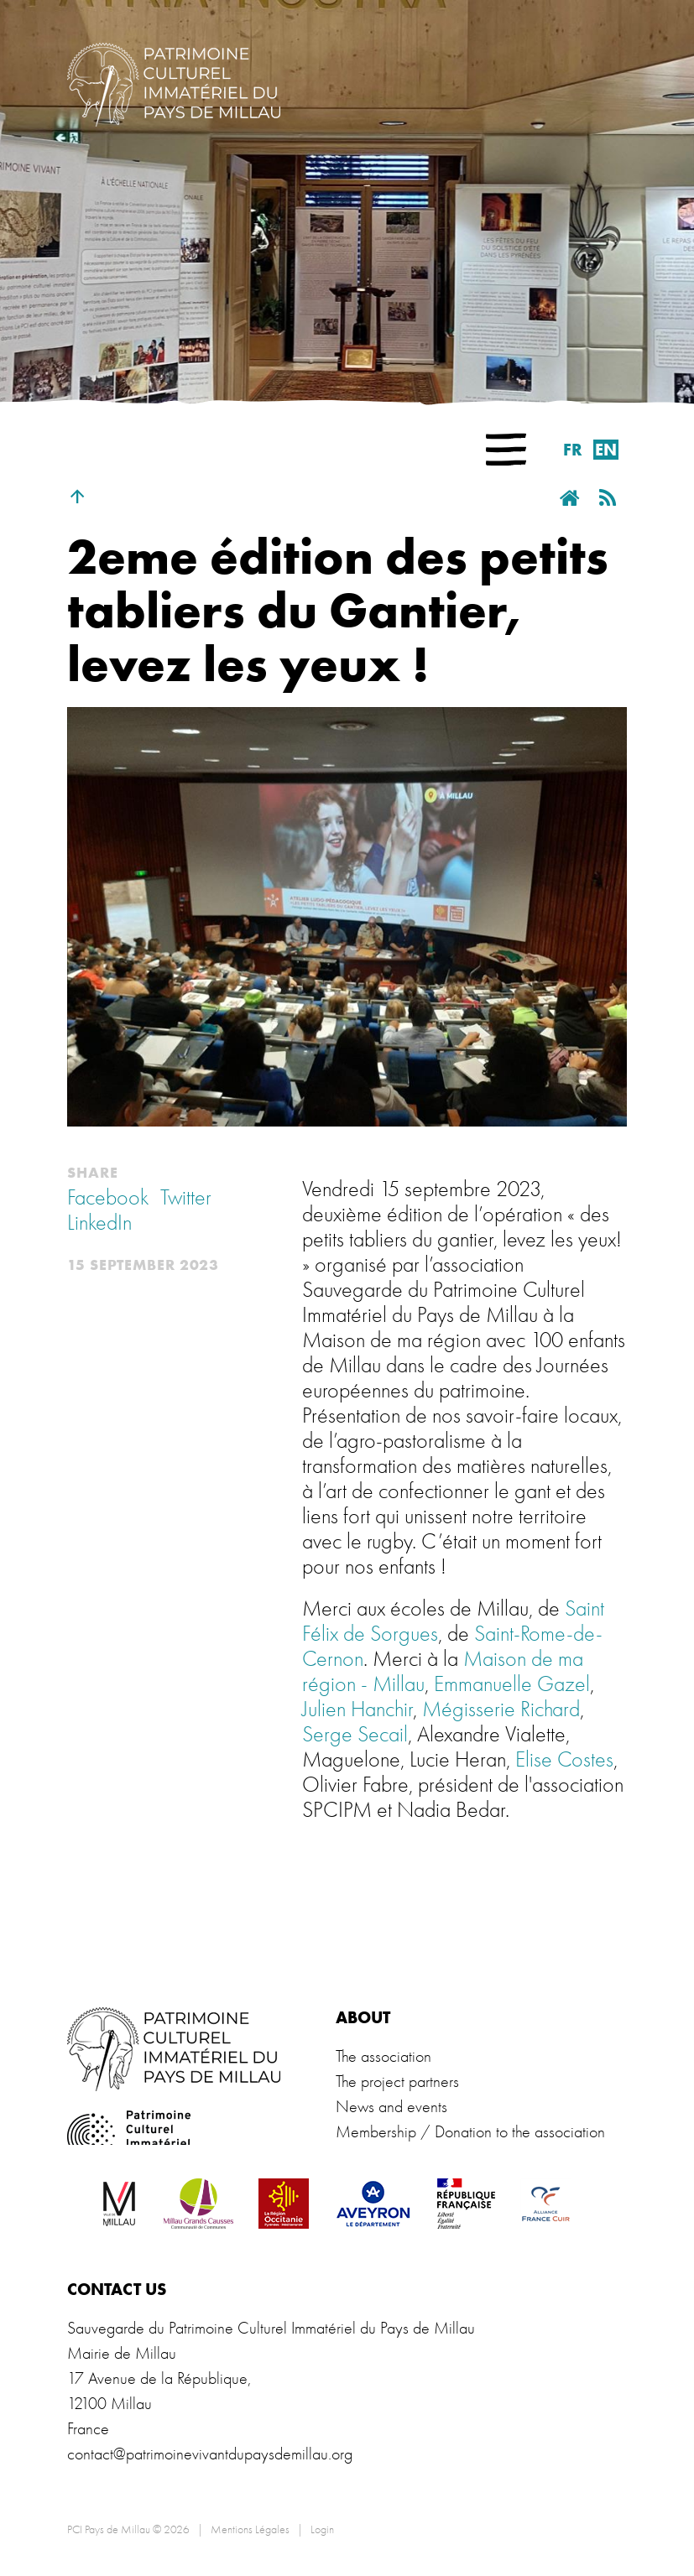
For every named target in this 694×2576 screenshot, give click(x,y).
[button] (506, 449)
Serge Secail (355, 1734)
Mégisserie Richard (501, 1709)
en (606, 450)
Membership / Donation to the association (470, 2131)
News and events (391, 2106)
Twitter (185, 1197)
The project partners (397, 2081)
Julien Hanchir (357, 1709)
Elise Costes (564, 1759)
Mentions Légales (250, 2529)
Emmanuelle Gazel (512, 1684)
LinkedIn (99, 1223)
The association (383, 2056)
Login (322, 2529)
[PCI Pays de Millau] (173, 82)
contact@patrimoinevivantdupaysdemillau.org (209, 2454)
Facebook (108, 1197)
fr (572, 450)
